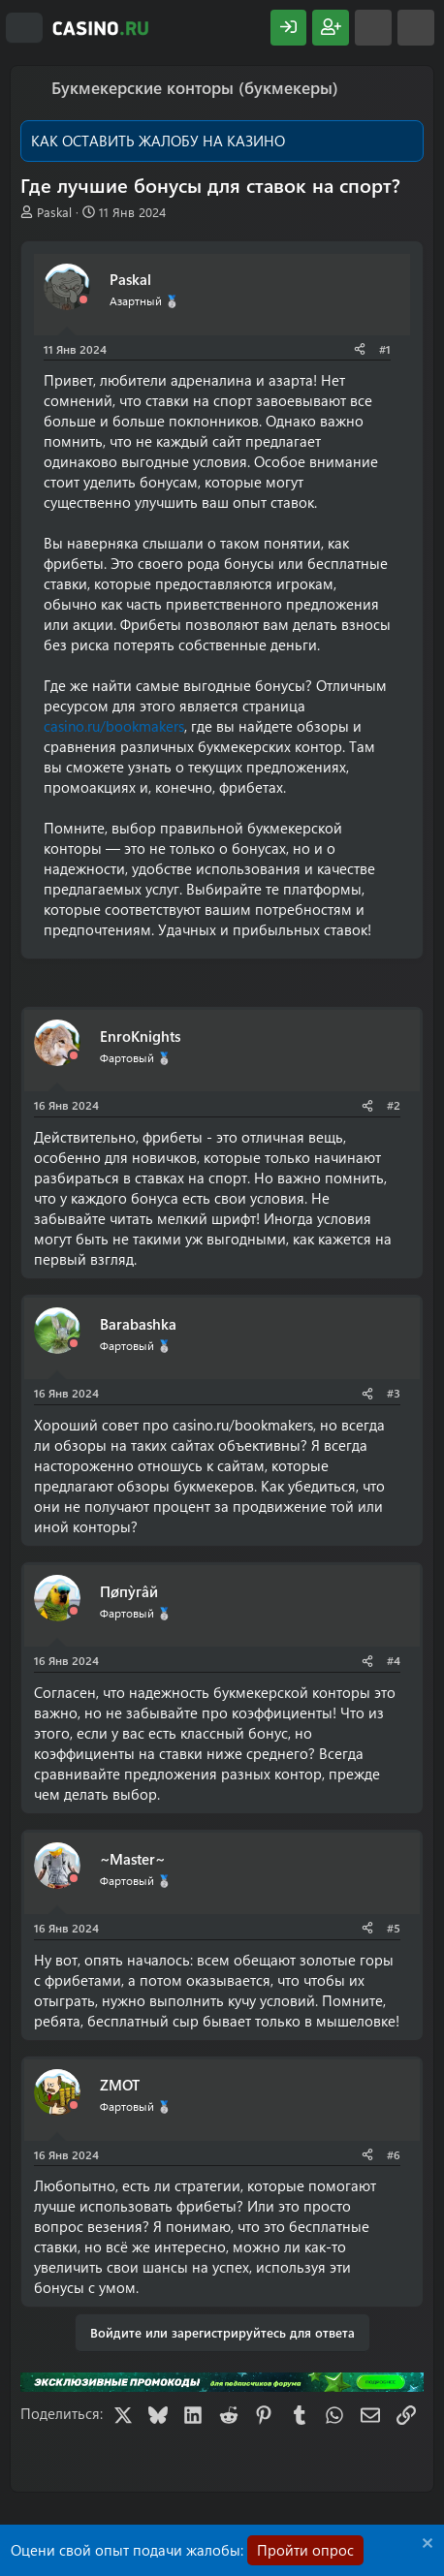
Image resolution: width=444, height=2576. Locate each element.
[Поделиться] (359, 349)
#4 (393, 1660)
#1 (385, 349)
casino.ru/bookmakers (114, 726)
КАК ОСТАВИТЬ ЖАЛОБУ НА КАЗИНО (158, 140)
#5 (393, 1927)
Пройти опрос (305, 2550)
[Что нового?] (373, 28)
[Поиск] (415, 28)
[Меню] (24, 28)
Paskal (54, 212)
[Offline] (83, 300)
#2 (393, 1105)
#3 (393, 1392)
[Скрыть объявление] (425, 2545)
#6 (393, 2154)
